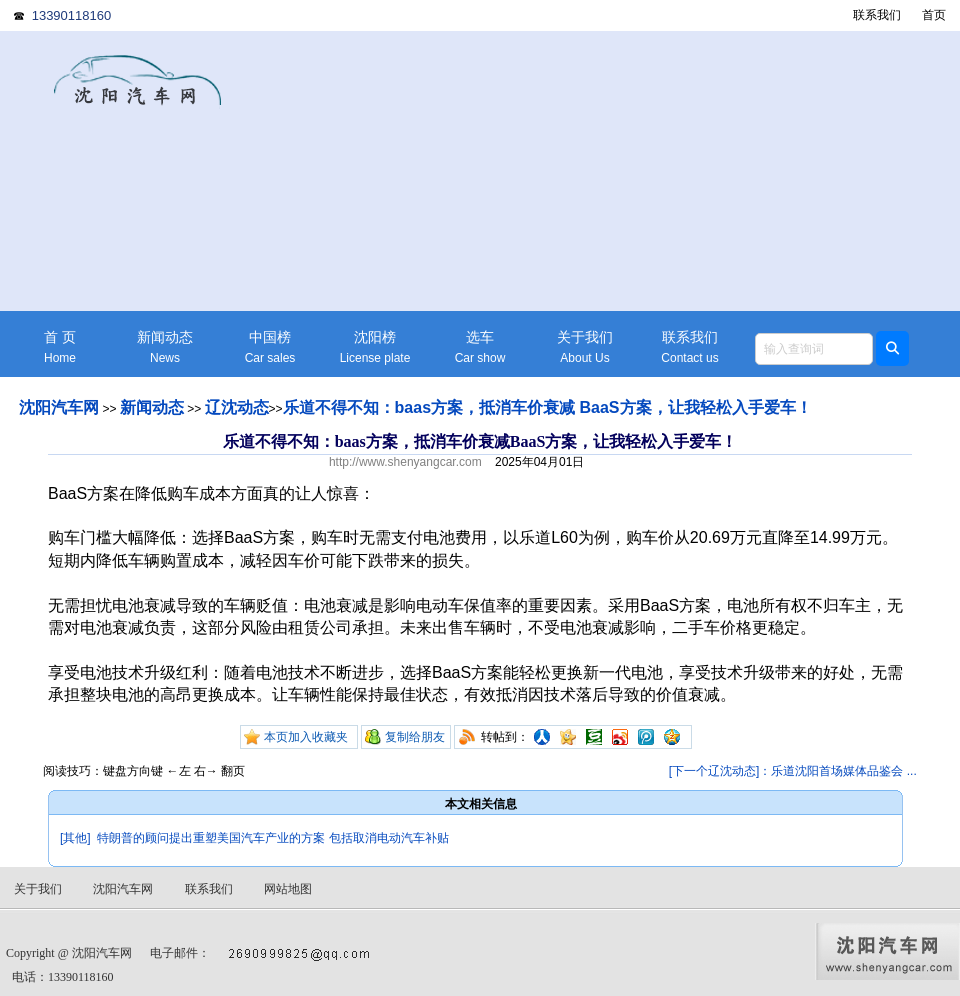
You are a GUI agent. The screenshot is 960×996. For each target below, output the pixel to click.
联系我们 (877, 15)
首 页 (60, 347)
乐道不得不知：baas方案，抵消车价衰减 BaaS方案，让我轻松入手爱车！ (547, 407)
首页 (934, 15)
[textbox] (814, 349)
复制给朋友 (415, 737)
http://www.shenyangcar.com (405, 462)
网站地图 (288, 889)
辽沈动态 (237, 407)
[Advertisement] (635, 171)
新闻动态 (165, 347)
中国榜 (270, 347)
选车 (480, 347)
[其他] (75, 838)
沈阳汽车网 (59, 407)
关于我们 (585, 347)
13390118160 (72, 15)
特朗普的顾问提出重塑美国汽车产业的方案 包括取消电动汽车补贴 (272, 838)
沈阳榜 (375, 347)
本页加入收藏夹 (306, 737)
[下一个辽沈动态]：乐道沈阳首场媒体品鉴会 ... (793, 771)
